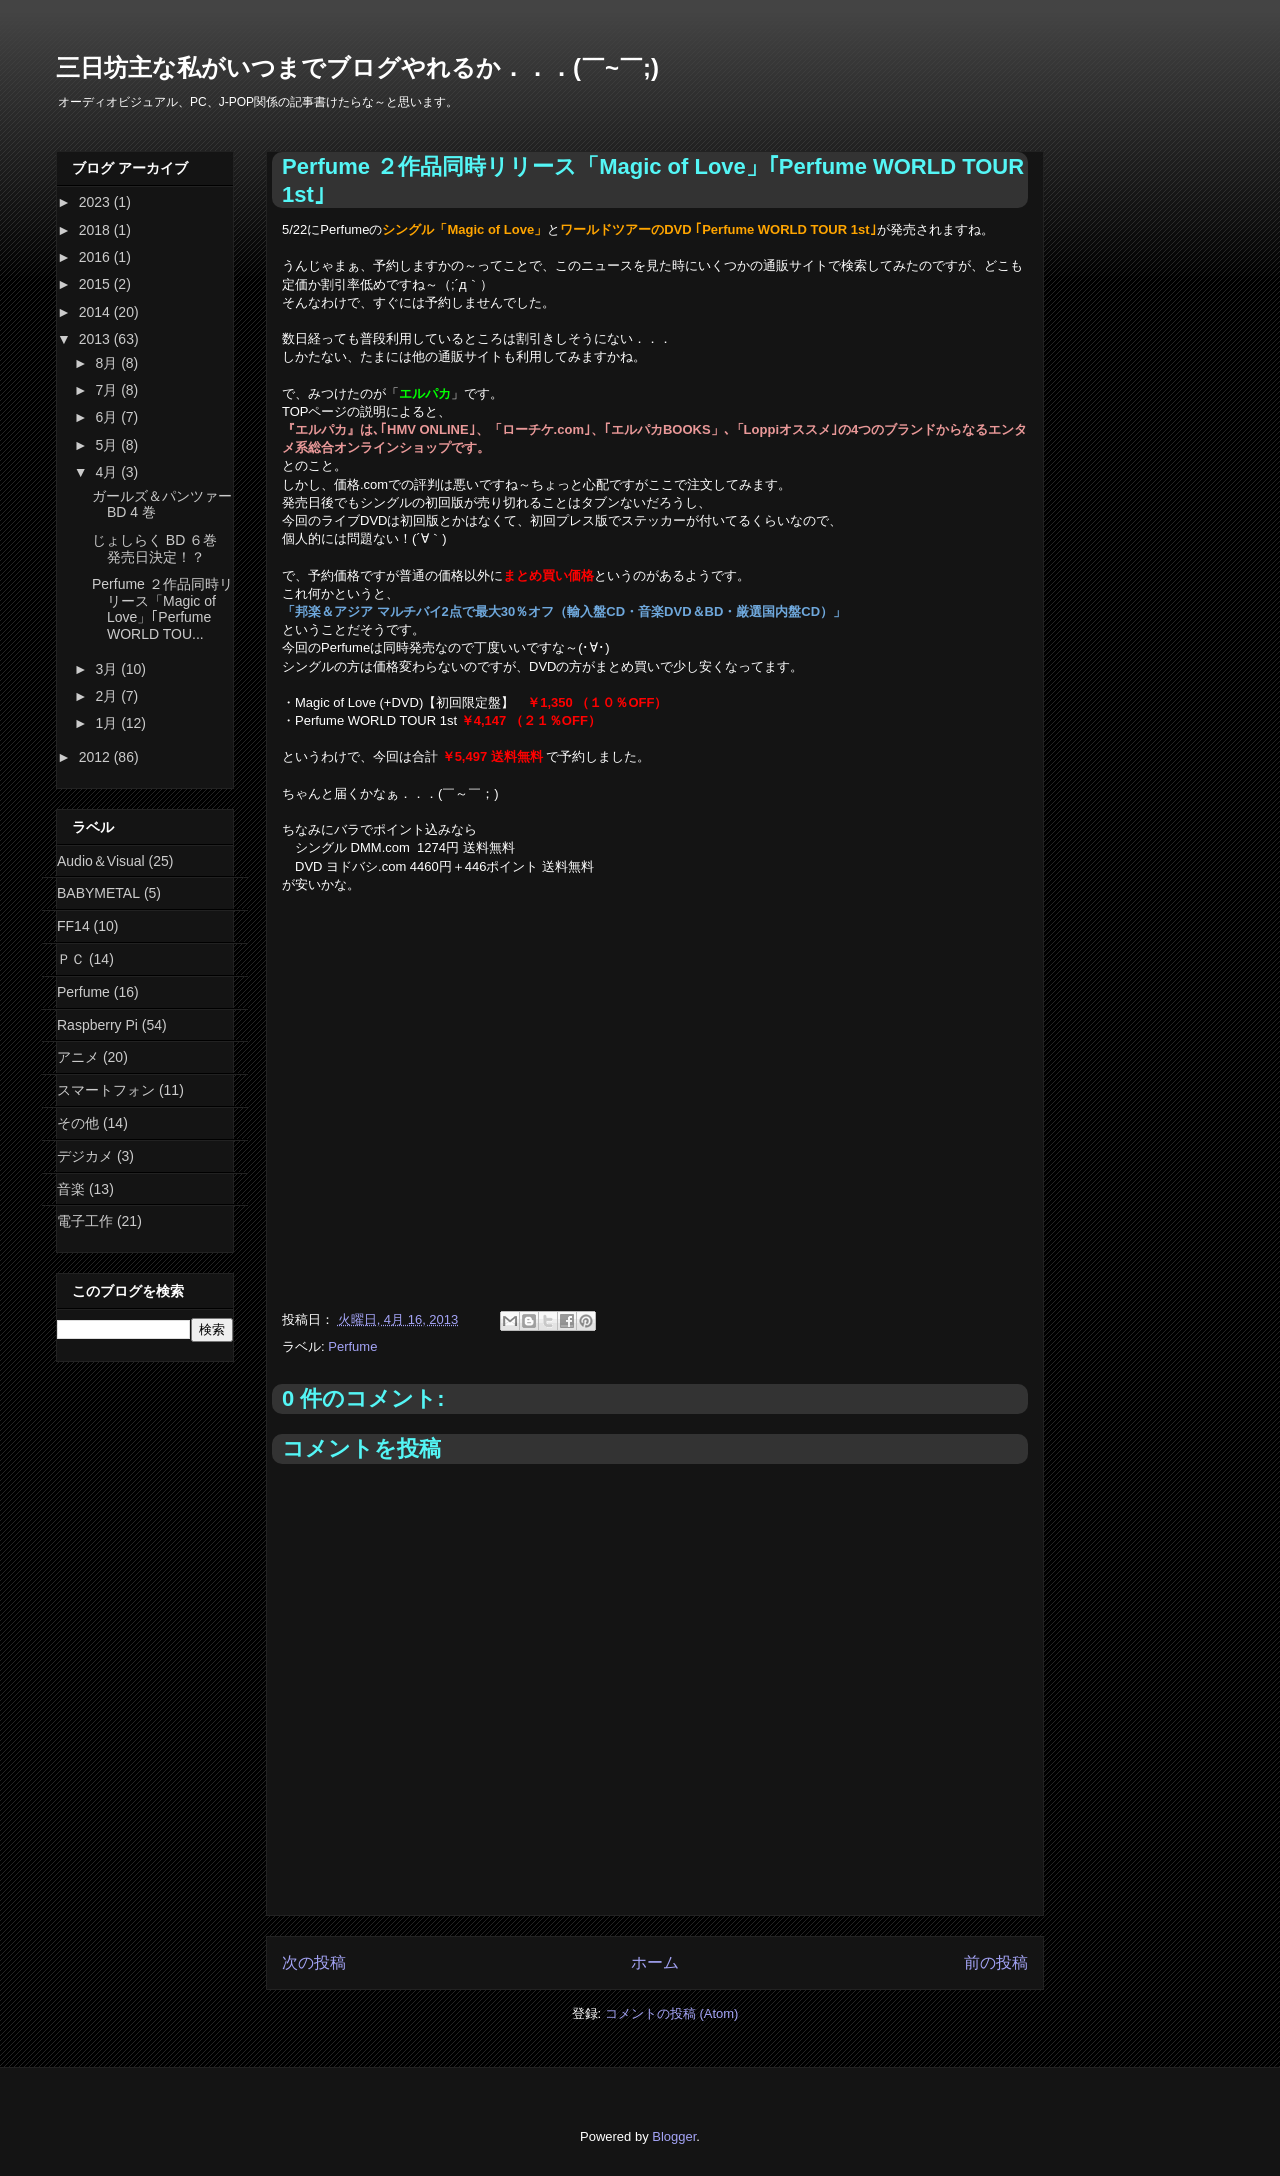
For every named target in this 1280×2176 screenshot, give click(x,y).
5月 (108, 445)
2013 (96, 339)
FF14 (73, 926)
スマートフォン (106, 1090)
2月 (108, 696)
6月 (108, 417)
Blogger (674, 2136)
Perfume (352, 1346)
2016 (96, 257)
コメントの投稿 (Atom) (672, 2013)
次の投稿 (314, 1962)
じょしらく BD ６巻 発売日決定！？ (154, 548)
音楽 (71, 1189)
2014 (96, 312)
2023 (96, 202)
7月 (108, 390)
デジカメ (85, 1156)
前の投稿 (996, 1962)
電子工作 (85, 1221)
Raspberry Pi (97, 1025)
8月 (108, 363)
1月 (108, 723)
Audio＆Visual (101, 861)
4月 (108, 472)
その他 (78, 1123)
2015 (96, 284)
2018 (96, 230)
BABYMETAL (98, 893)
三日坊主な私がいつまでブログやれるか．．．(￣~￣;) (357, 67)
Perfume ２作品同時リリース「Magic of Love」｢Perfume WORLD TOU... (162, 609)
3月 (108, 669)
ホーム (655, 1962)
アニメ (78, 1057)
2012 (96, 757)
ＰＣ (71, 959)
